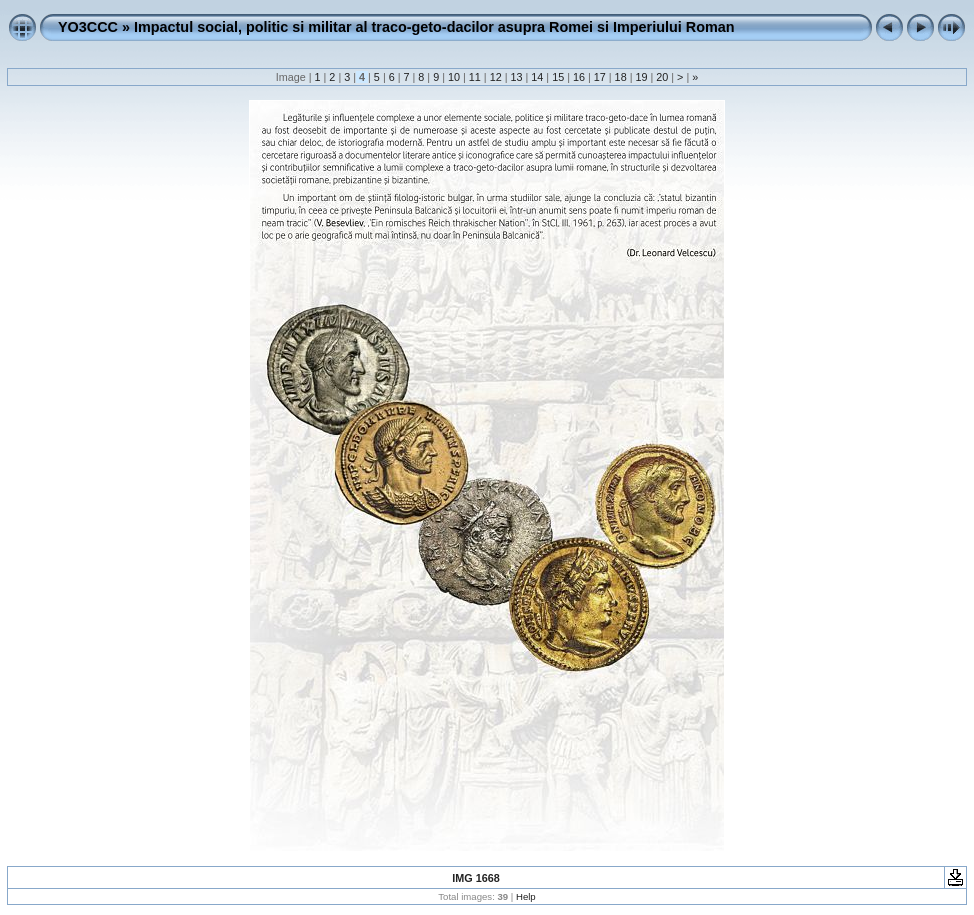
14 (537, 77)
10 (454, 77)
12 (496, 77)
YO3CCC (88, 27)
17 (600, 77)
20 (662, 77)
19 (641, 77)
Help (526, 896)
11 (475, 77)
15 (558, 77)
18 (621, 77)
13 (516, 77)
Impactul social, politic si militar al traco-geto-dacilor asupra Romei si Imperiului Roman (434, 27)
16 (579, 77)
